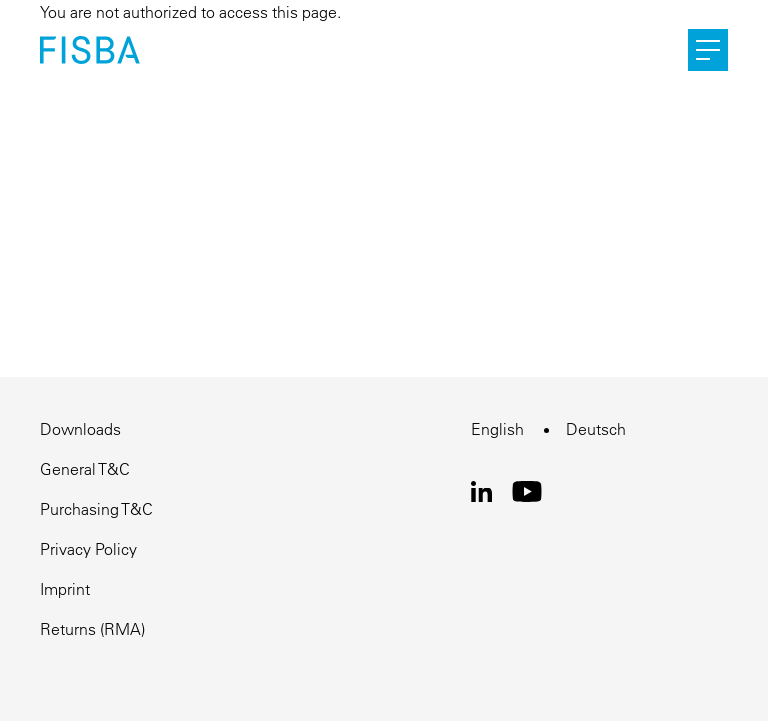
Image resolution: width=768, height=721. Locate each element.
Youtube (527, 491)
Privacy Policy (88, 549)
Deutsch (596, 429)
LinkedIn (481, 491)
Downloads (80, 429)
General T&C (85, 469)
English (497, 429)
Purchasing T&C (96, 509)
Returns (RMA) (92, 629)
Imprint (65, 589)
